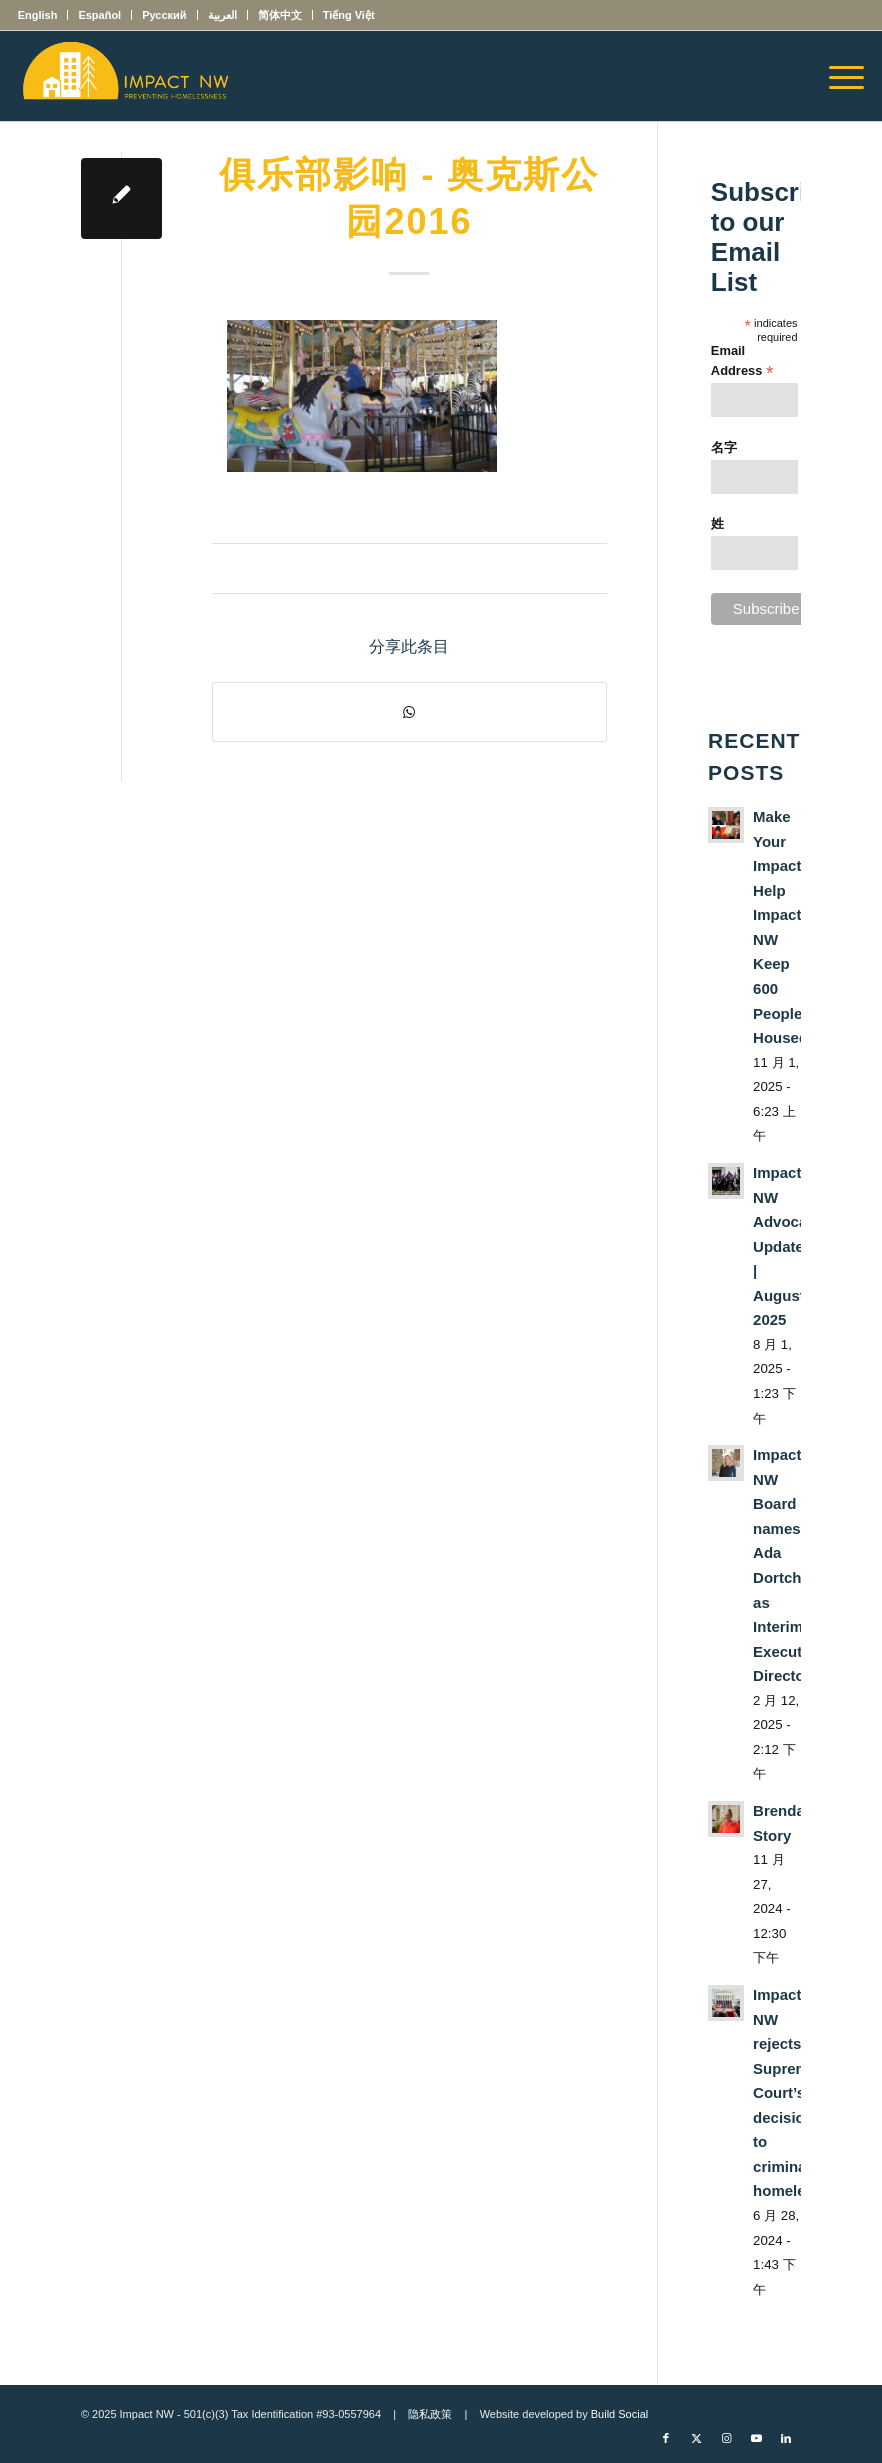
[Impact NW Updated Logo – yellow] (125, 76)
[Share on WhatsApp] (409, 712)
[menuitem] (43, 15)
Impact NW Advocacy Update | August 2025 (788, 1246)
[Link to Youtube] (756, 2438)
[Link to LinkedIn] (786, 2438)
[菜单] (836, 76)
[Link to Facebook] (666, 2438)
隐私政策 (430, 2414)
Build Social (619, 2414)
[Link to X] (696, 2438)
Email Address (742, 361)
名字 (724, 447)
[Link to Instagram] (726, 2438)
